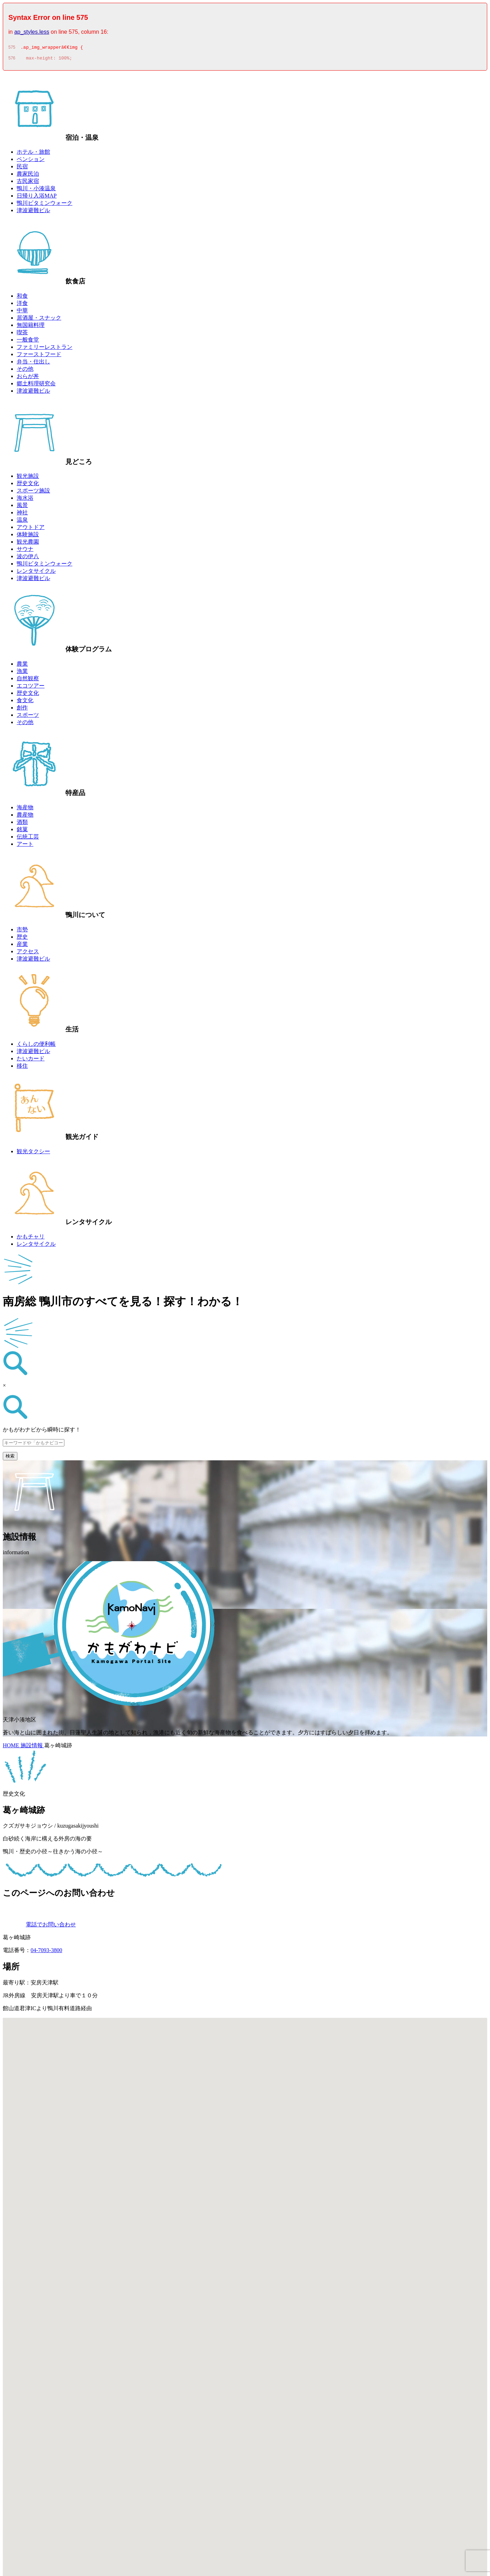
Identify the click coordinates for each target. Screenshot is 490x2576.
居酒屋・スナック (39, 320)
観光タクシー (33, 1153)
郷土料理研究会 (36, 385)
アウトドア (31, 529)
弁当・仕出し (33, 364)
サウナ (25, 551)
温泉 (22, 522)
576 (11, 60)
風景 (22, 507)
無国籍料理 (31, 327)
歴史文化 (28, 485)
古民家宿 (28, 183)
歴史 (22, 939)
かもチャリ (31, 1239)
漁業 (22, 673)
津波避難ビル (33, 212)
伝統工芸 (28, 839)
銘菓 (22, 831)
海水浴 (25, 500)
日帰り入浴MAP (37, 198)
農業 (22, 666)
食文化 (25, 702)
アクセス (28, 953)
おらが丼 (28, 378)
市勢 (22, 931)
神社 (22, 514)
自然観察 (28, 680)
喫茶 (22, 334)
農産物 (25, 817)
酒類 (22, 824)
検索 (10, 1458)
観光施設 (28, 478)
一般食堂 (28, 342)
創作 (22, 710)
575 (11, 48)
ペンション (31, 161)
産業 (22, 946)
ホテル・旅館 (33, 154)
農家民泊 (28, 176)
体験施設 (28, 536)
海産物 (25, 809)
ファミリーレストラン (44, 349)
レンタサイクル (36, 573)
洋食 (22, 305)
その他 (25, 371)
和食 (22, 298)
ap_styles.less (31, 32)
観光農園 (28, 544)
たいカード (31, 1061)
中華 (22, 312)
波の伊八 (28, 558)
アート (25, 846)
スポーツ (28, 717)
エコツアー (31, 688)
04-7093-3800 (46, 1952)
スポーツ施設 (33, 493)
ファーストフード (39, 356)
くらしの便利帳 (36, 1046)
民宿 (22, 168)
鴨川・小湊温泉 (36, 190)
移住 (22, 1068)
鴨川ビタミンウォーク (44, 205)
